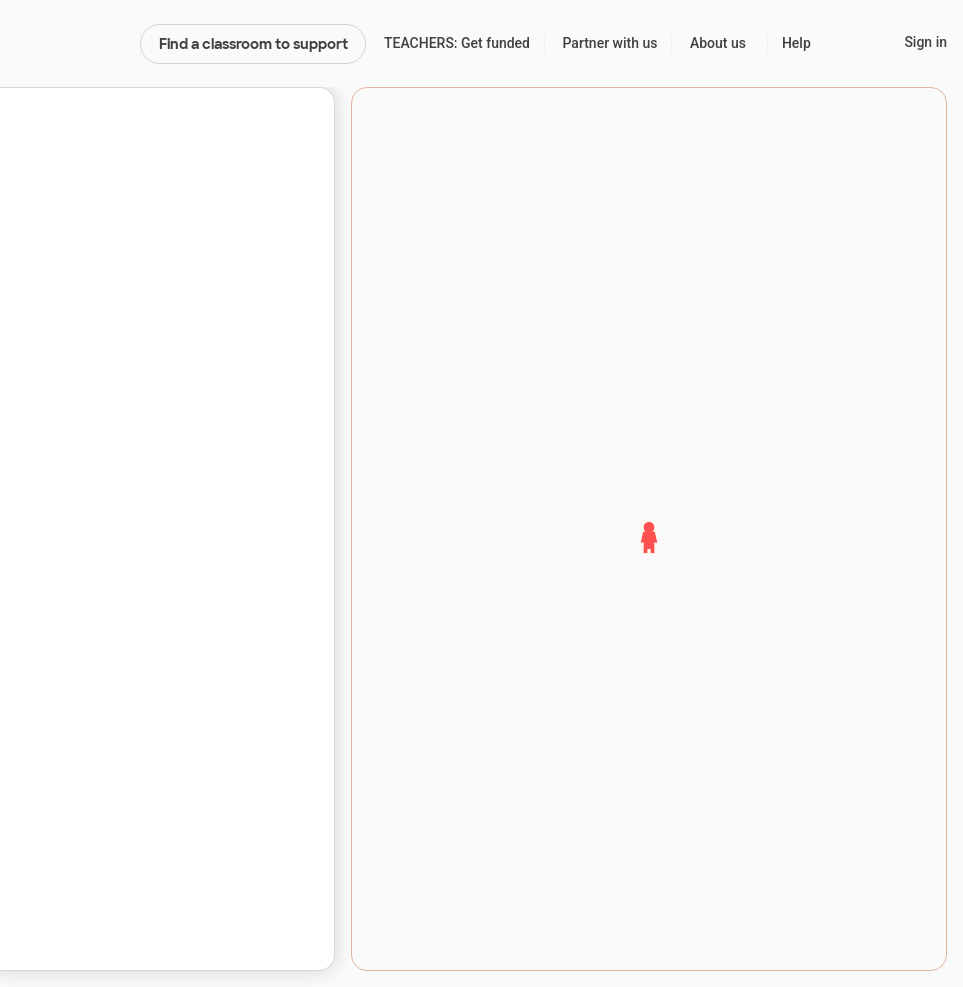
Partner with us (610, 43)
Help (796, 43)
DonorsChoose (69, 44)
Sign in (925, 42)
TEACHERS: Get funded (457, 43)
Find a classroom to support (253, 44)
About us (718, 43)
